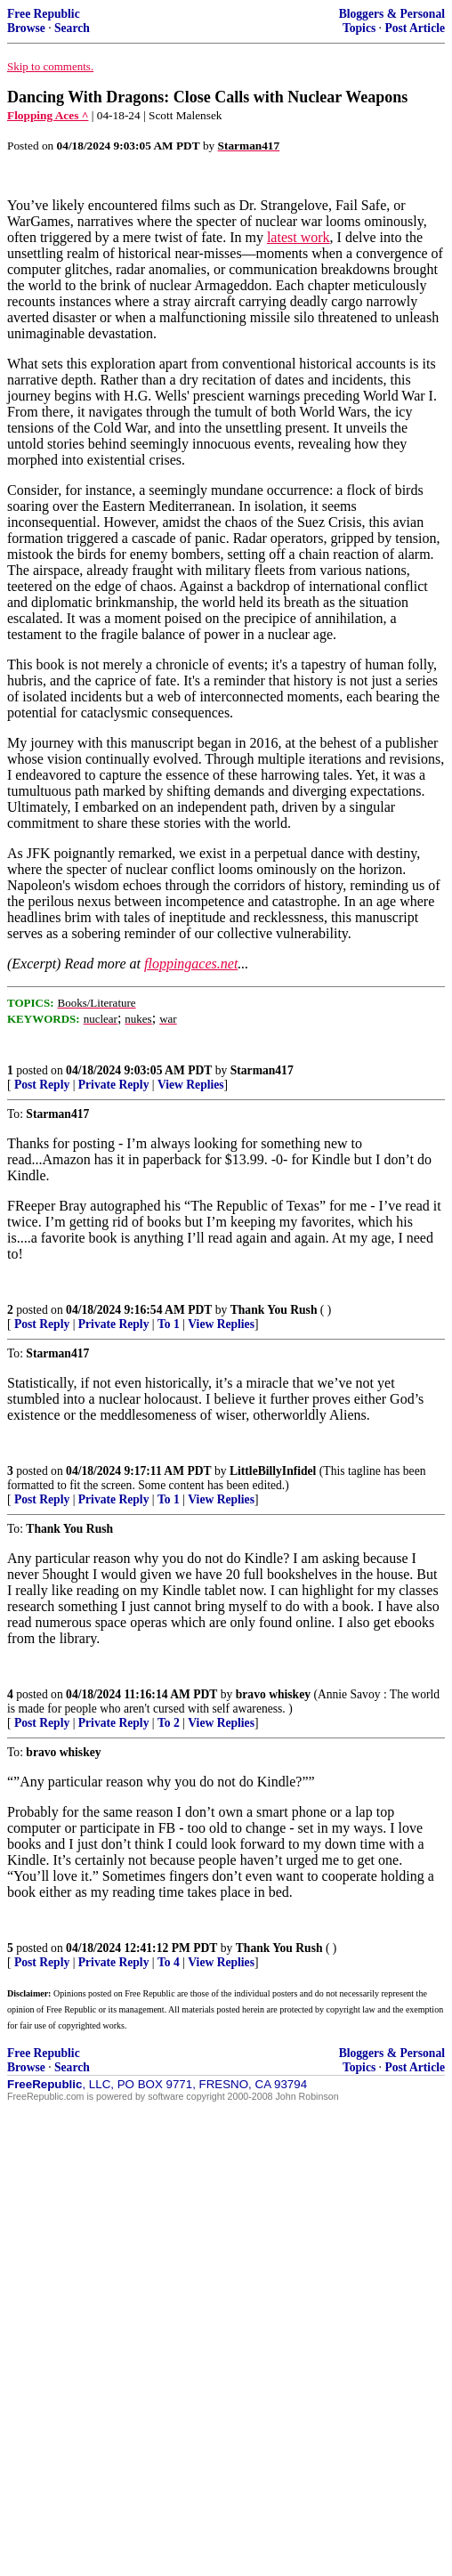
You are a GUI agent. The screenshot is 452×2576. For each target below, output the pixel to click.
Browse (26, 28)
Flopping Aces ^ (47, 115)
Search (72, 28)
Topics (359, 28)
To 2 (168, 1722)
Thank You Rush (274, 1309)
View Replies (190, 1084)
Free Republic (43, 13)
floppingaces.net (191, 963)
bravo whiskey (273, 1694)
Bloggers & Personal (392, 13)
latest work (298, 237)
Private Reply (113, 1084)
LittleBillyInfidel (273, 1471)
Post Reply (41, 1084)
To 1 (168, 1324)
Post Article (414, 28)
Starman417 (262, 1070)
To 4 (168, 1962)
